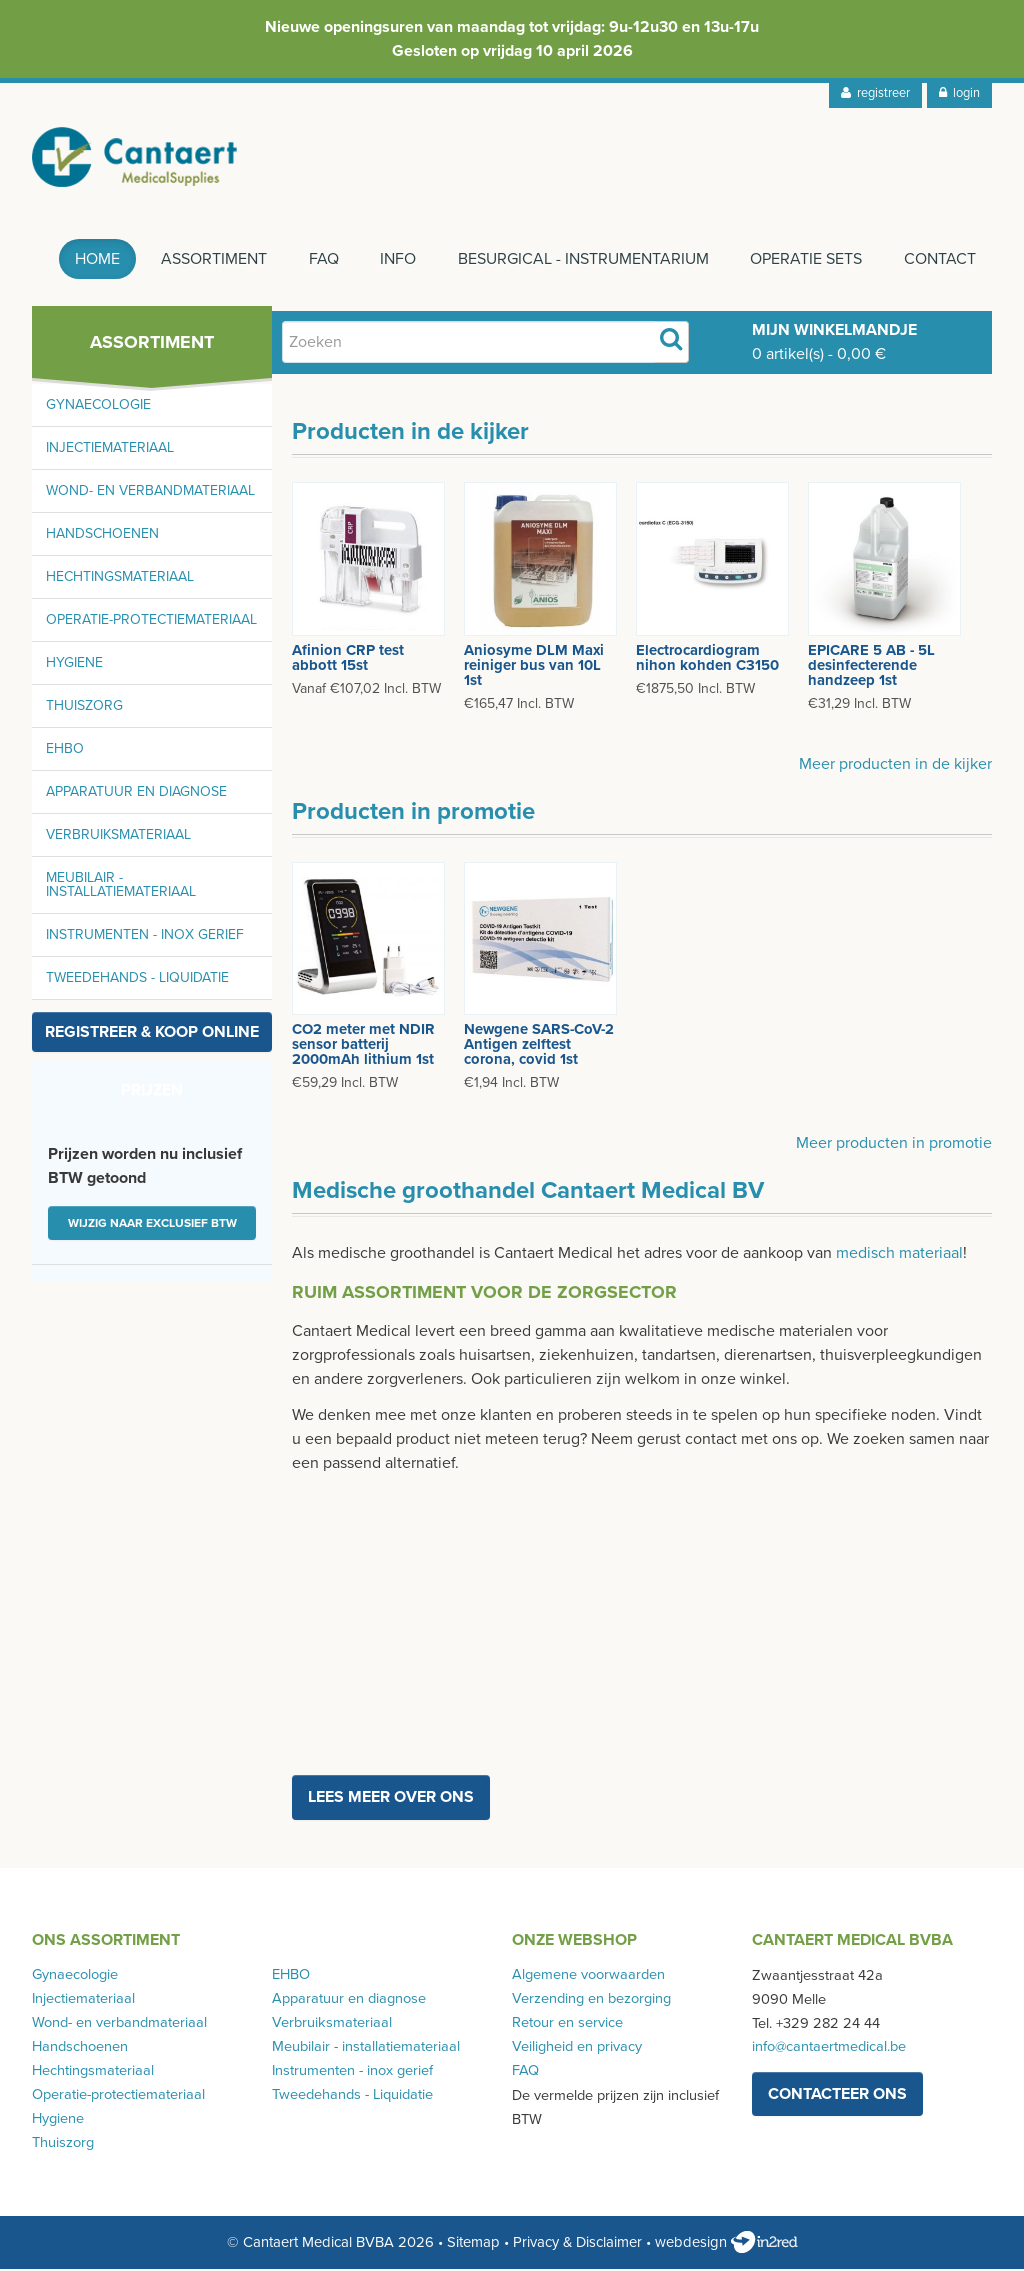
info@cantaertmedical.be (829, 2048)
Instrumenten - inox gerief (145, 936)
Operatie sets (806, 261)
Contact (940, 261)
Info (397, 261)
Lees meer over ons (391, 1799)
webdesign (726, 2244)
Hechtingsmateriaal (120, 578)
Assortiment (212, 261)
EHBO (65, 750)
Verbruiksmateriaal (118, 836)
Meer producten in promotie (894, 1144)
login (959, 93)
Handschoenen (102, 535)
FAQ (322, 261)
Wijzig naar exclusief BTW (152, 1225)
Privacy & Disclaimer (577, 2244)
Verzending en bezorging (591, 2000)
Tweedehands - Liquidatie (137, 979)
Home (94, 261)
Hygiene (74, 664)
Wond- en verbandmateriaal (150, 492)
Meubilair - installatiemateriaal (121, 886)
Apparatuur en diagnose (136, 793)
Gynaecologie (98, 406)
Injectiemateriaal (110, 449)
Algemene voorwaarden (588, 1976)
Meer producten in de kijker (895, 765)
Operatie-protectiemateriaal (151, 621)
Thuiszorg (84, 707)
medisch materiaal (899, 1254)
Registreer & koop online (152, 1034)
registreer (875, 93)
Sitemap (473, 2244)
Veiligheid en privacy (577, 2048)
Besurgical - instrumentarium (582, 261)
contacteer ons (837, 2096)
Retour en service (567, 2024)
